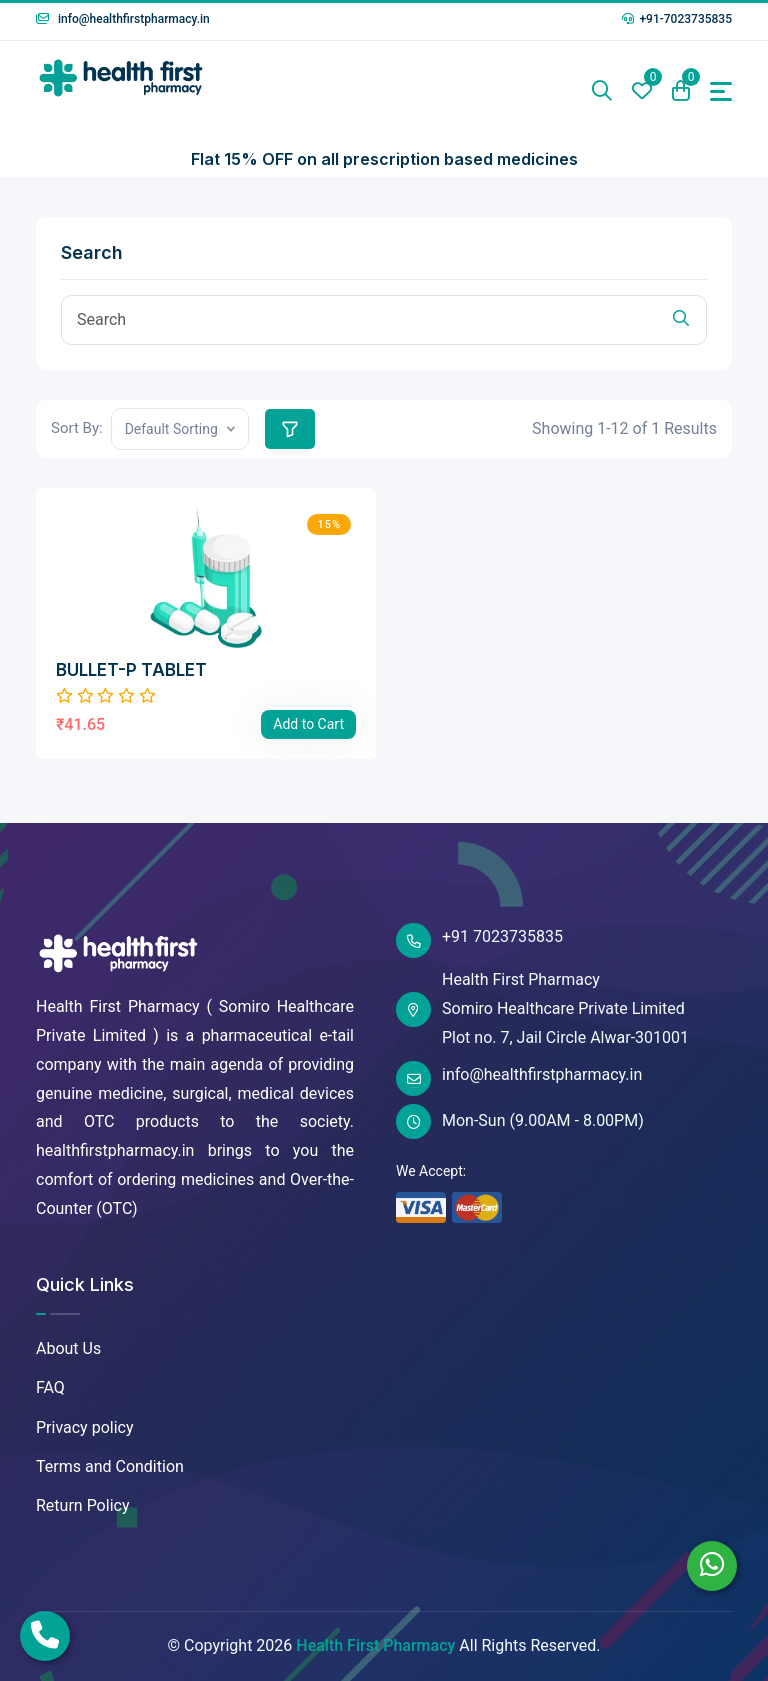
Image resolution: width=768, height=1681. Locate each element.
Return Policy (82, 1505)
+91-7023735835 (677, 19)
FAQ (50, 1387)
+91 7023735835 (479, 940)
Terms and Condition (110, 1466)
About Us (68, 1348)
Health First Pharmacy (375, 1645)
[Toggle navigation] (721, 91)
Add (308, 724)
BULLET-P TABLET (131, 670)
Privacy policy (85, 1427)
